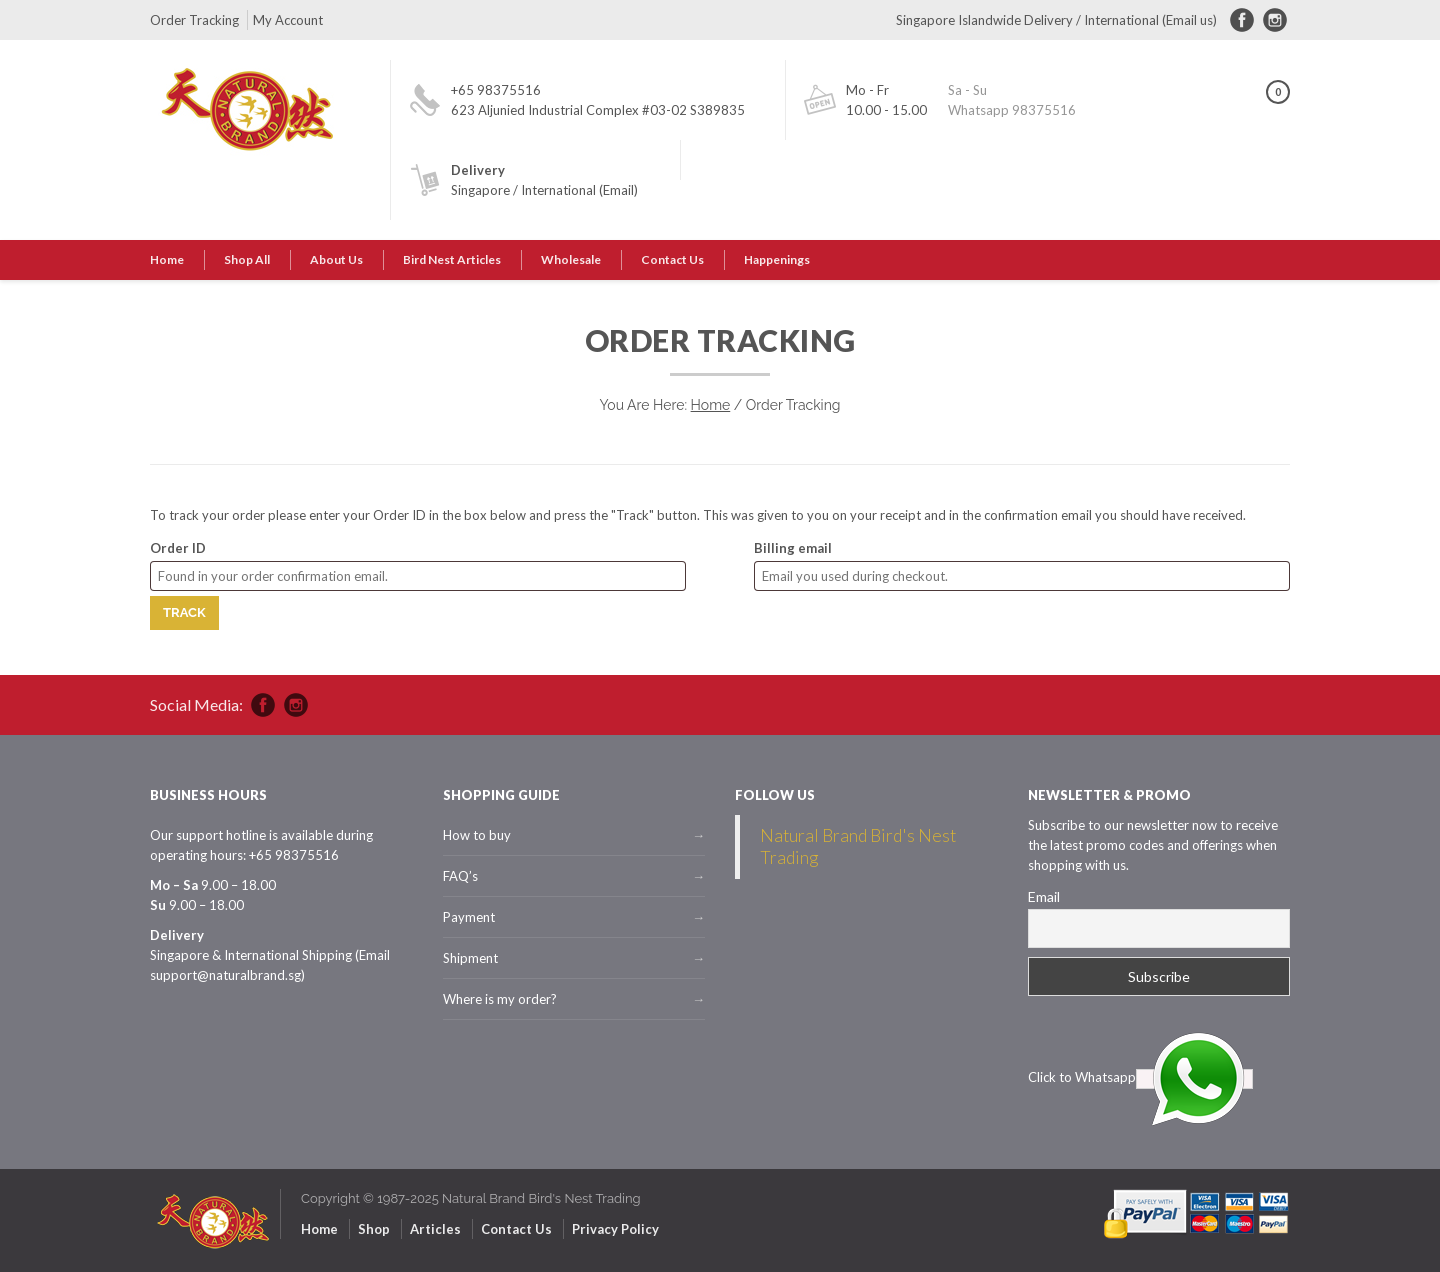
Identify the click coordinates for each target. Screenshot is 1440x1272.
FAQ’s (460, 876)
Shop (374, 1229)
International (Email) (579, 190)
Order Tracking (194, 20)
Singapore (480, 190)
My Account (288, 20)
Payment (469, 917)
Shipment (470, 958)
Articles (435, 1229)
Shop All (247, 259)
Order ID (178, 548)
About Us (336, 259)
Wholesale (571, 259)
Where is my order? (500, 999)
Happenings (777, 259)
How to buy (477, 835)
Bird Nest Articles (452, 259)
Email (1044, 896)
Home (167, 259)
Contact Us (672, 259)
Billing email (793, 548)
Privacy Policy (615, 1229)
